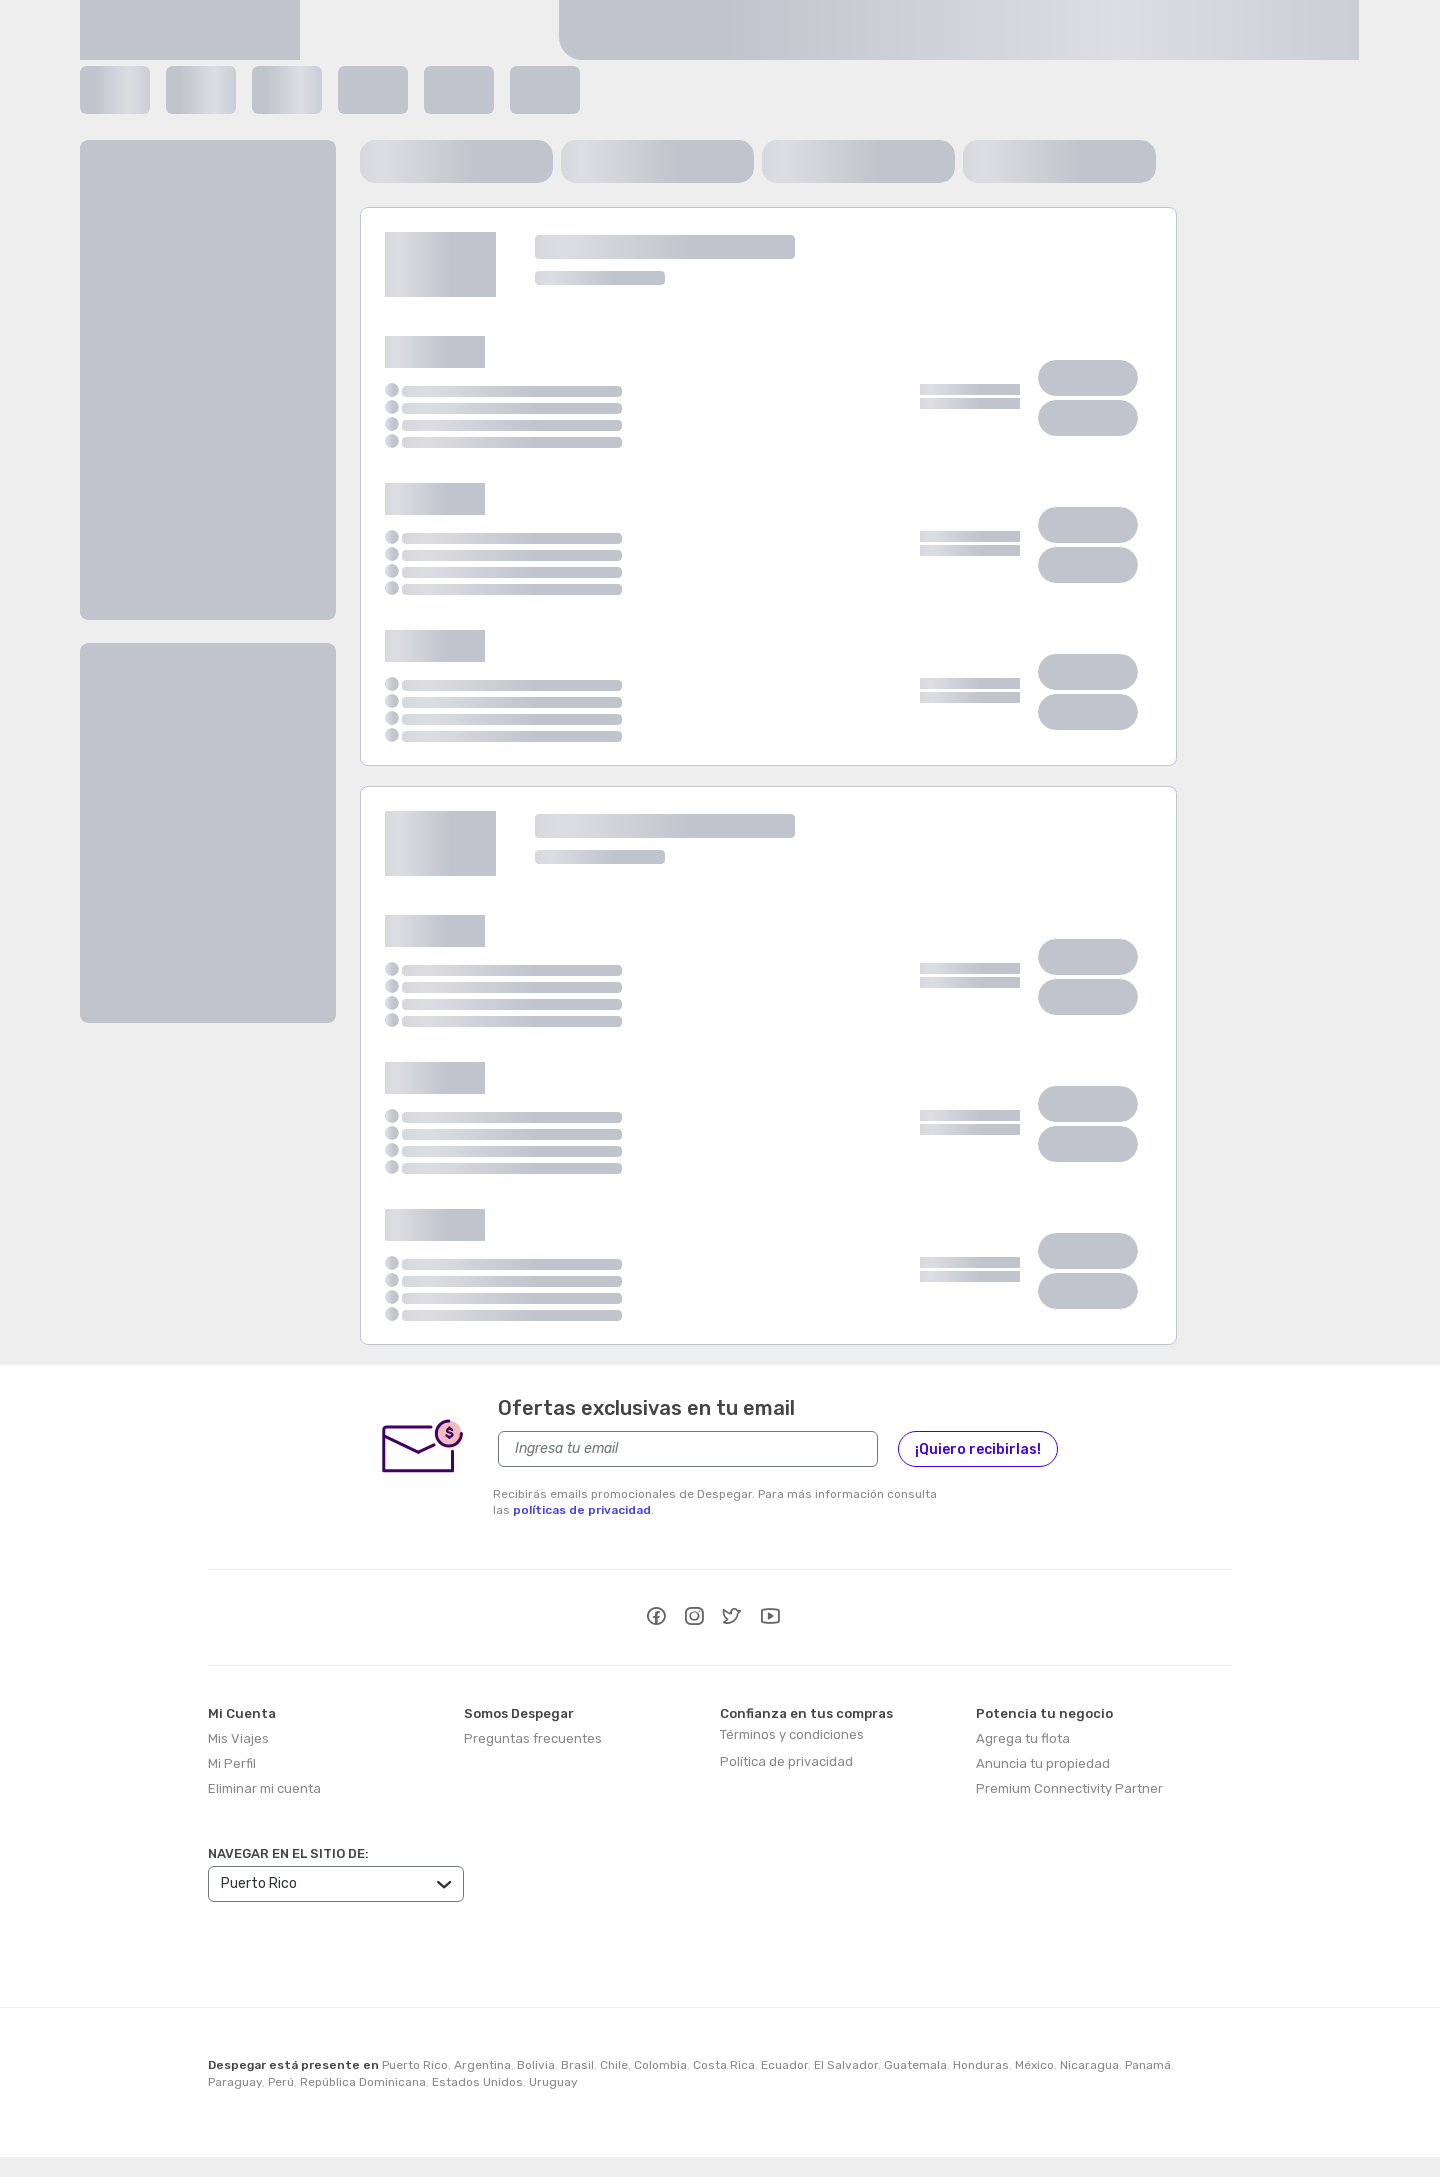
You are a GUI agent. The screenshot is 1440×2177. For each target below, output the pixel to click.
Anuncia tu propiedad (1043, 1763)
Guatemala (915, 2065)
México (1034, 2065)
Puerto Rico (415, 2065)
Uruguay (553, 2082)
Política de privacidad (786, 1761)
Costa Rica (724, 2065)
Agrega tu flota (1023, 1738)
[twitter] (732, 1619)
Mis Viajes (238, 1738)
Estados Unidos (477, 2082)
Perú (281, 2082)
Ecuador (784, 2065)
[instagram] (694, 1619)
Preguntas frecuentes (533, 1738)
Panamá (1148, 2065)
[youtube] (770, 1619)
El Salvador (846, 2065)
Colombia (660, 2065)
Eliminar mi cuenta (264, 1788)
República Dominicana (363, 2082)
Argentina (482, 2065)
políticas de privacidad (582, 1510)
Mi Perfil (232, 1763)
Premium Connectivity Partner (1069, 1788)
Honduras (981, 2065)
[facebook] (656, 1619)
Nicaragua (1089, 2065)
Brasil (577, 2065)
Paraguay (235, 2082)
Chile (614, 2065)
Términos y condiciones (792, 1734)
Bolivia (536, 2065)
